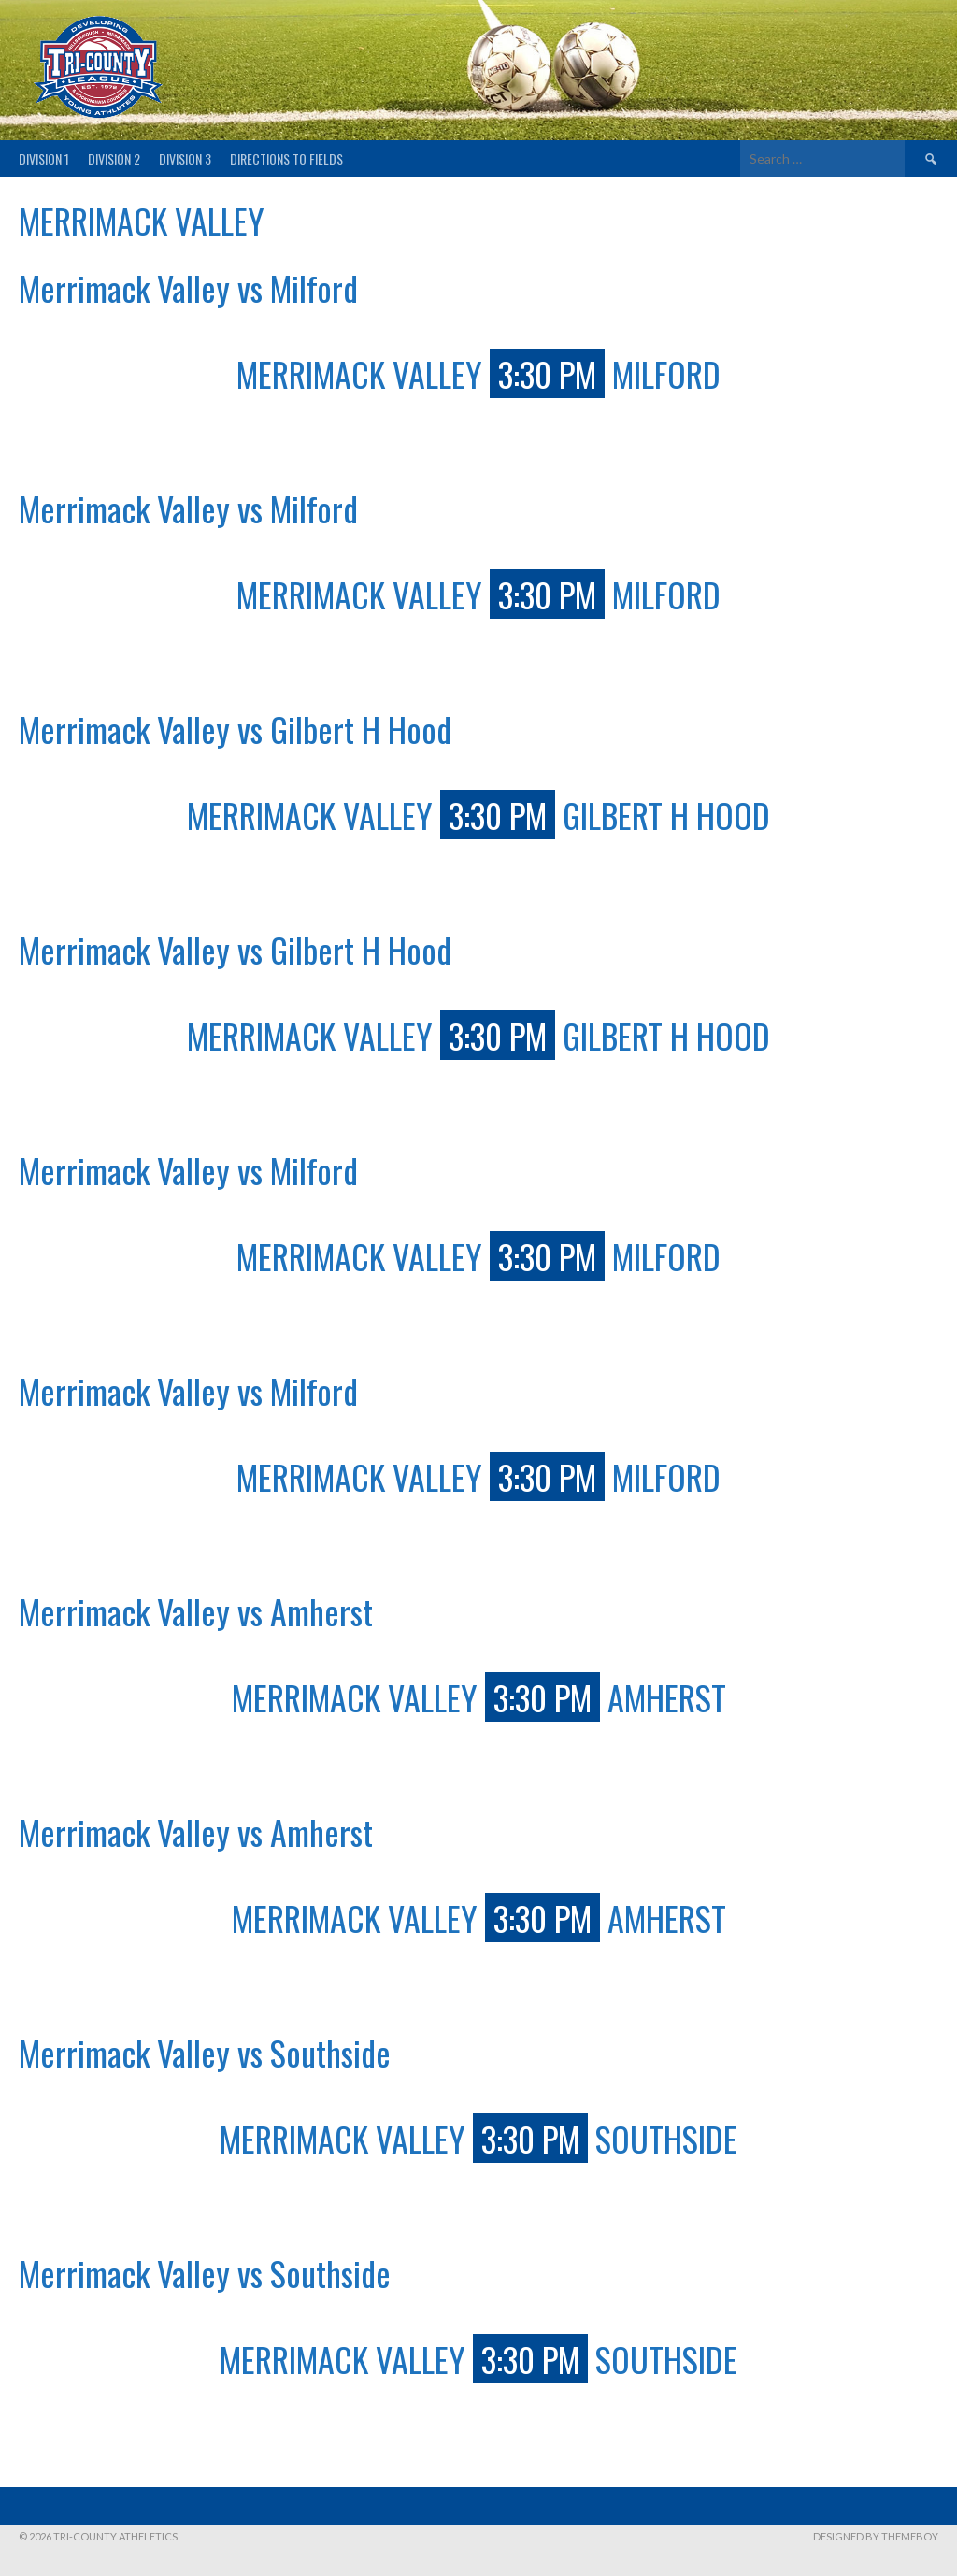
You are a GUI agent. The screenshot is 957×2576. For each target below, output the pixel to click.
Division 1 (44, 158)
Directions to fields (286, 158)
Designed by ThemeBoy (875, 2536)
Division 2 (114, 158)
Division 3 (185, 158)
